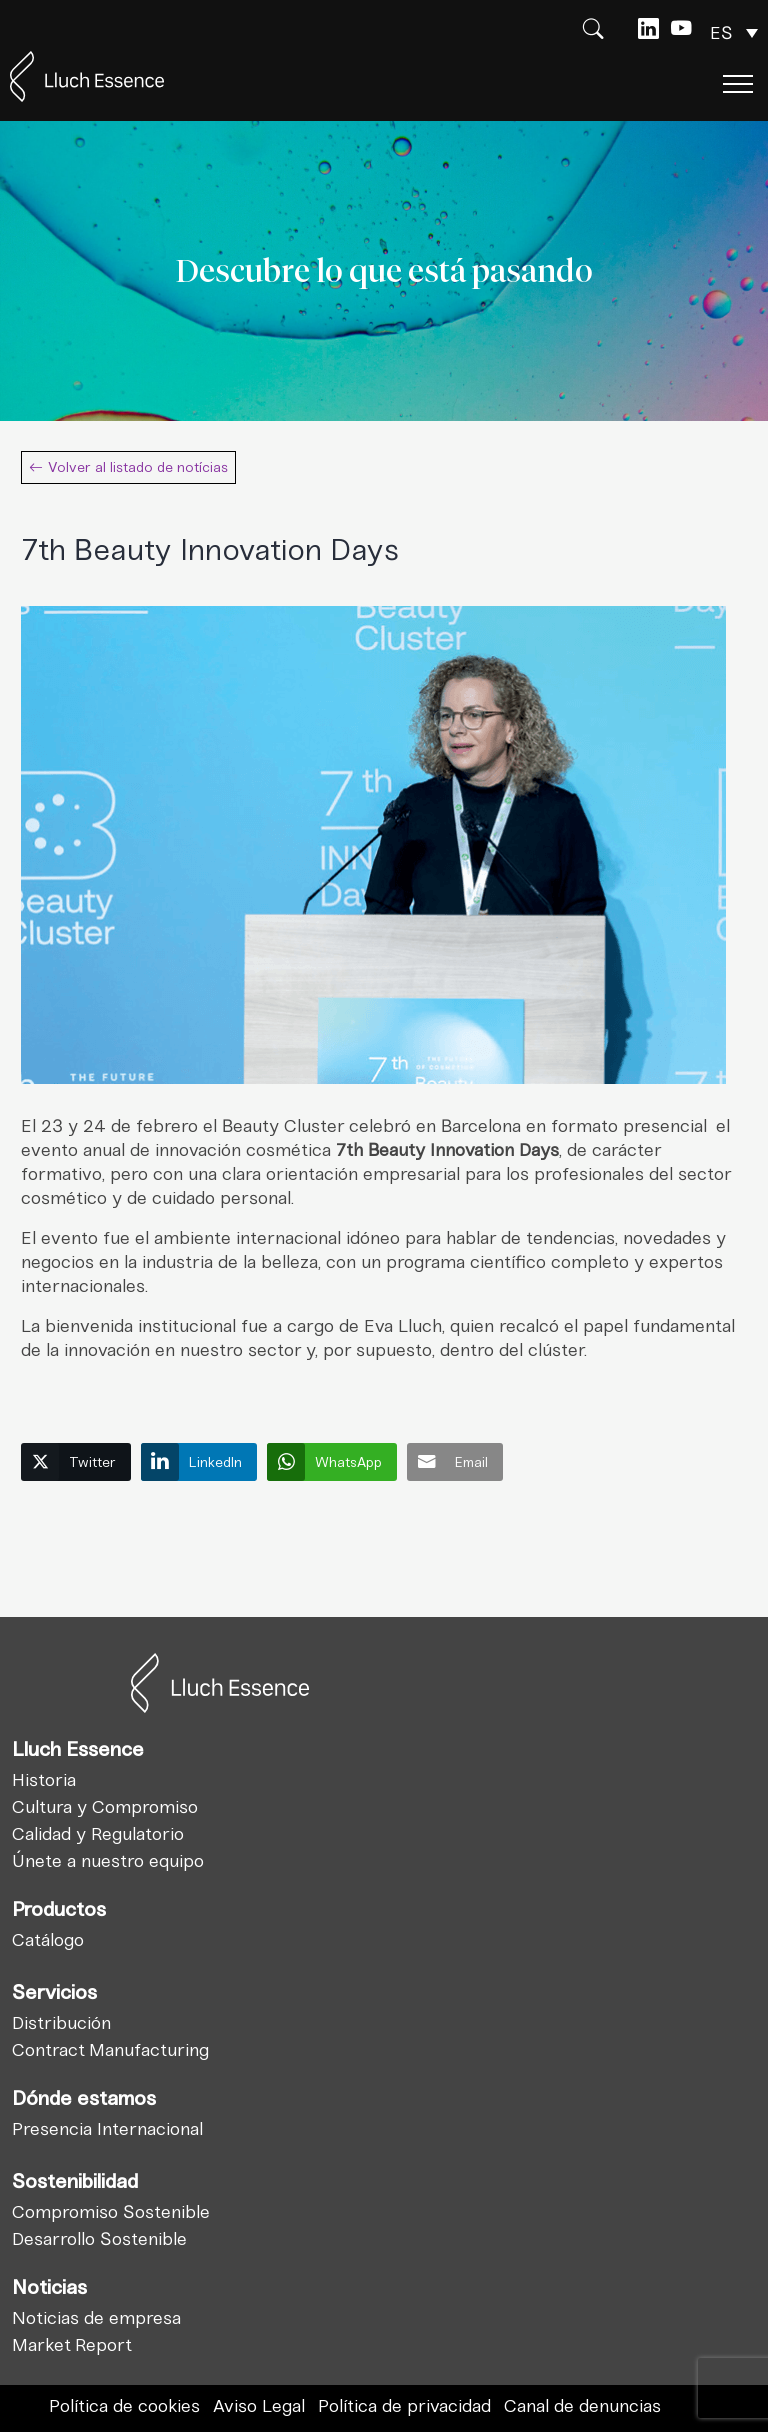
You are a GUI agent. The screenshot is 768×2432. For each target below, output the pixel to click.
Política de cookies (124, 2406)
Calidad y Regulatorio (98, 1834)
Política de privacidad (404, 2406)
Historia (44, 1780)
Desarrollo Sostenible (99, 2239)
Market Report (72, 2345)
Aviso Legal (259, 2406)
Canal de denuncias (582, 2406)
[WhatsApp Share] (332, 1462)
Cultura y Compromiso (105, 1807)
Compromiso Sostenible (111, 2212)
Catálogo (48, 1940)
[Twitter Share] (76, 1462)
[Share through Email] (455, 1462)
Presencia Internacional (107, 2129)
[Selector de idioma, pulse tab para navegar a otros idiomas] (734, 33)
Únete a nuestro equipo (108, 1861)
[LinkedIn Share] (199, 1462)
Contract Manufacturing (110, 2050)
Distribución (61, 2023)
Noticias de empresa (96, 2318)
